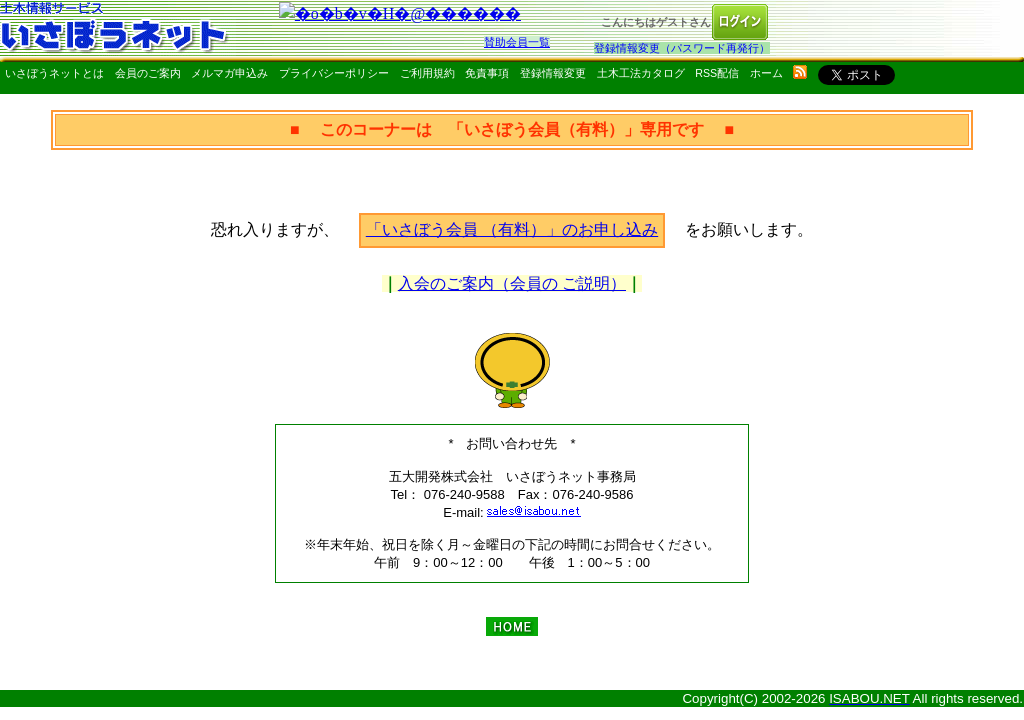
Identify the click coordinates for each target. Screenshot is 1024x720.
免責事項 (487, 73)
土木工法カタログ (641, 73)
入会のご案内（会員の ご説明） (512, 283)
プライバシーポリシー (334, 73)
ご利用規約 (427, 73)
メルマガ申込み (229, 73)
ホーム (766, 73)
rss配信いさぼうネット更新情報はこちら (800, 72)
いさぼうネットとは (54, 73)
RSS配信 (717, 73)
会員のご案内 (148, 73)
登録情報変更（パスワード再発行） (682, 48)
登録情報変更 (553, 73)
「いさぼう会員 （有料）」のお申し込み (512, 229)
